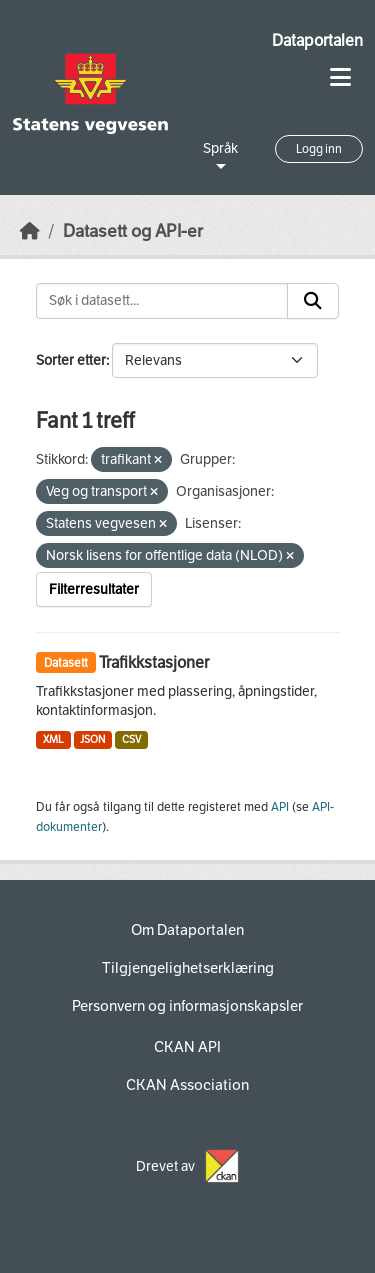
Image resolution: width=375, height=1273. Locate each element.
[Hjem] (30, 231)
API (280, 807)
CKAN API (187, 1047)
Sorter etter (71, 360)
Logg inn (319, 149)
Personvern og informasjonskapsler (187, 1006)
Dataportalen (317, 40)
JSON (92, 739)
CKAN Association (187, 1085)
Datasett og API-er (133, 231)
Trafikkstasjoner (154, 662)
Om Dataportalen (187, 930)
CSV (131, 739)
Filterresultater (94, 589)
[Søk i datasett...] (162, 301)
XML (53, 739)
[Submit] (313, 301)
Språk (220, 148)
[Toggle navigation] (340, 77)
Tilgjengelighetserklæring (188, 968)
